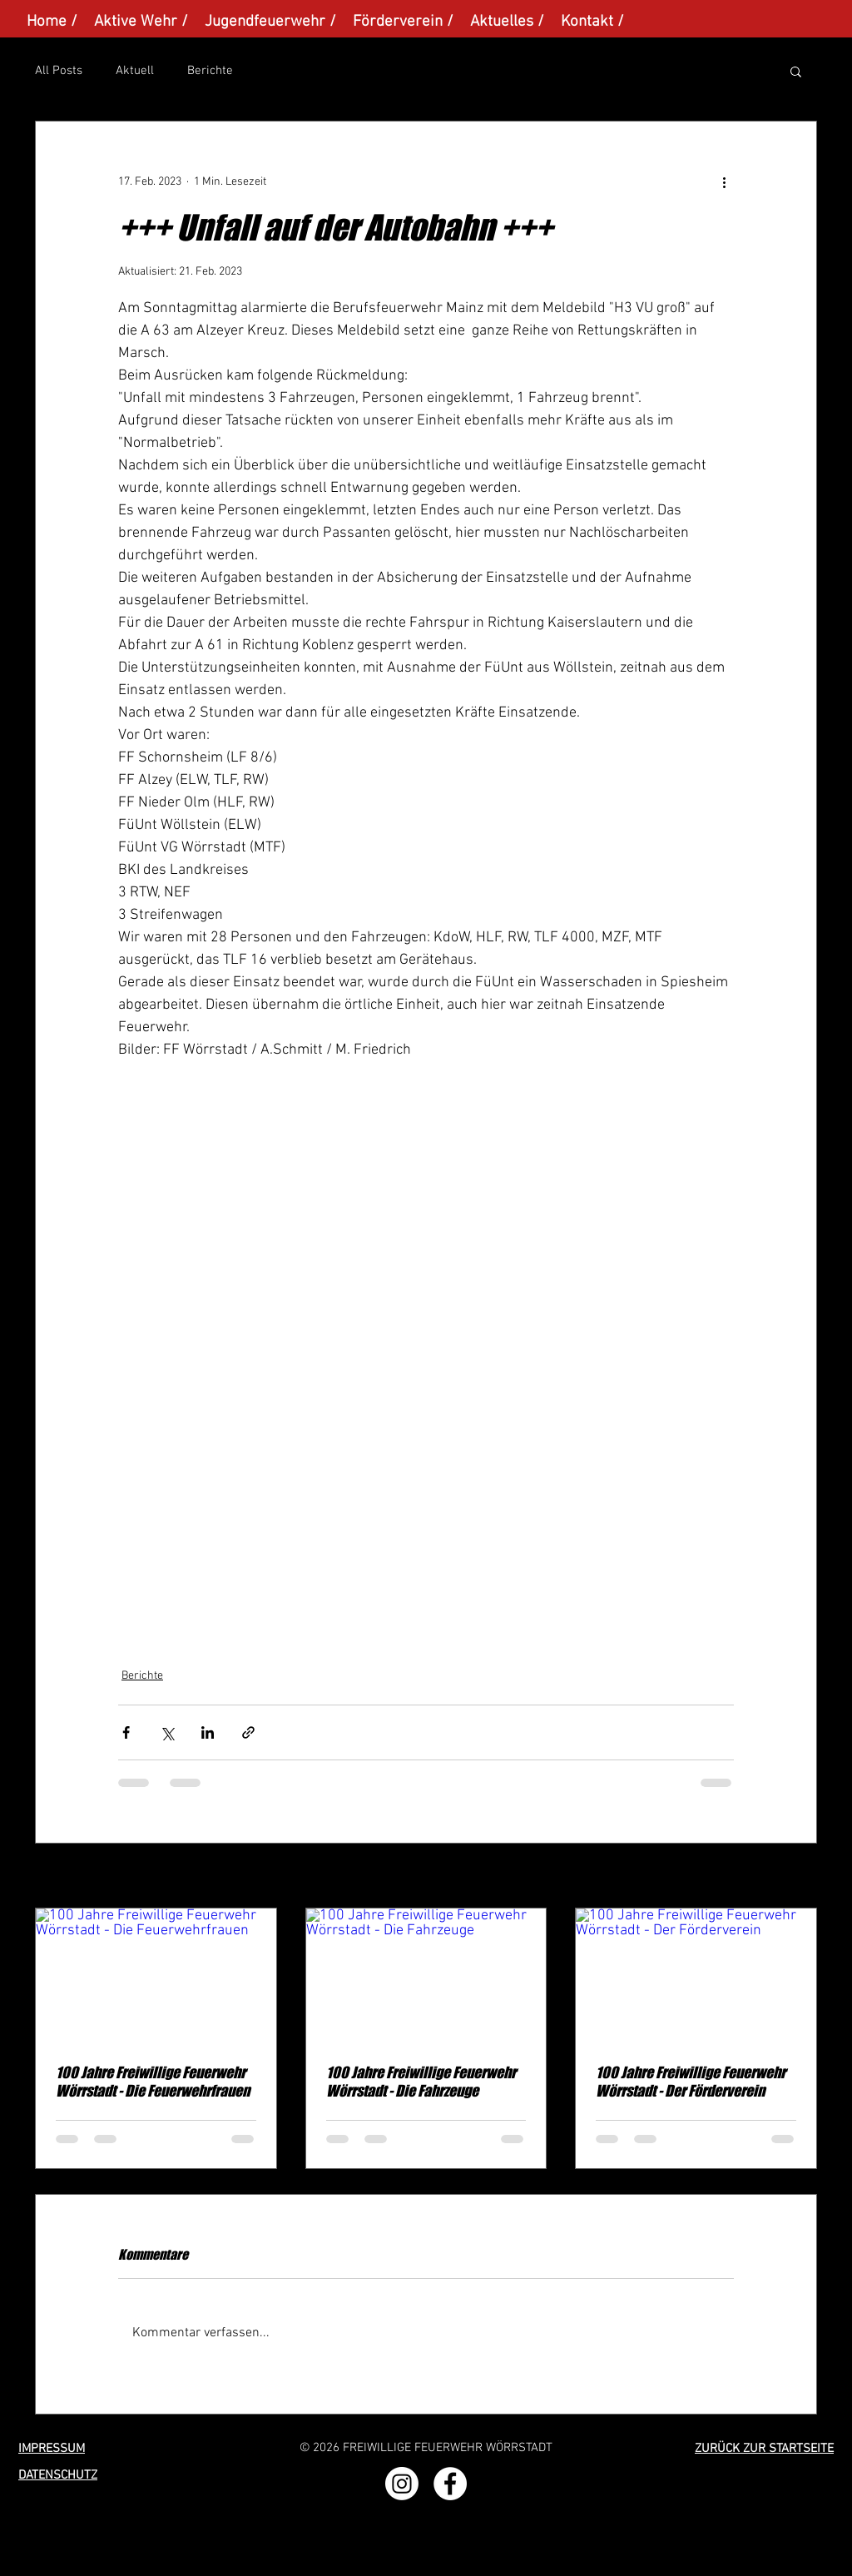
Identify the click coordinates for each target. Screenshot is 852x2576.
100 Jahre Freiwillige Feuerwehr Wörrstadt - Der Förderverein (690, 2081)
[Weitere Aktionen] (724, 181)
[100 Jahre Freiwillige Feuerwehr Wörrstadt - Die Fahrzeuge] (426, 1975)
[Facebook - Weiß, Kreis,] (450, 2483)
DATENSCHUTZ (57, 2475)
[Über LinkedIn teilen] (207, 1732)
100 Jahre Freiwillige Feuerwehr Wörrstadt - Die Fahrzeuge (421, 2081)
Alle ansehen (784, 1877)
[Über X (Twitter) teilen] (167, 1732)
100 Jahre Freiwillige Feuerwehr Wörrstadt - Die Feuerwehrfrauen (153, 2081)
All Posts (58, 70)
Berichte (210, 70)
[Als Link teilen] (248, 1732)
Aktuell (135, 70)
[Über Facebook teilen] (126, 1732)
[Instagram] (402, 2483)
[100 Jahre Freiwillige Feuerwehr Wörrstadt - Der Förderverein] (696, 1975)
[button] (796, 70)
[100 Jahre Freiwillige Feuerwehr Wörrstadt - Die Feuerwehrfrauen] (156, 1975)
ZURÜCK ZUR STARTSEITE (764, 2448)
